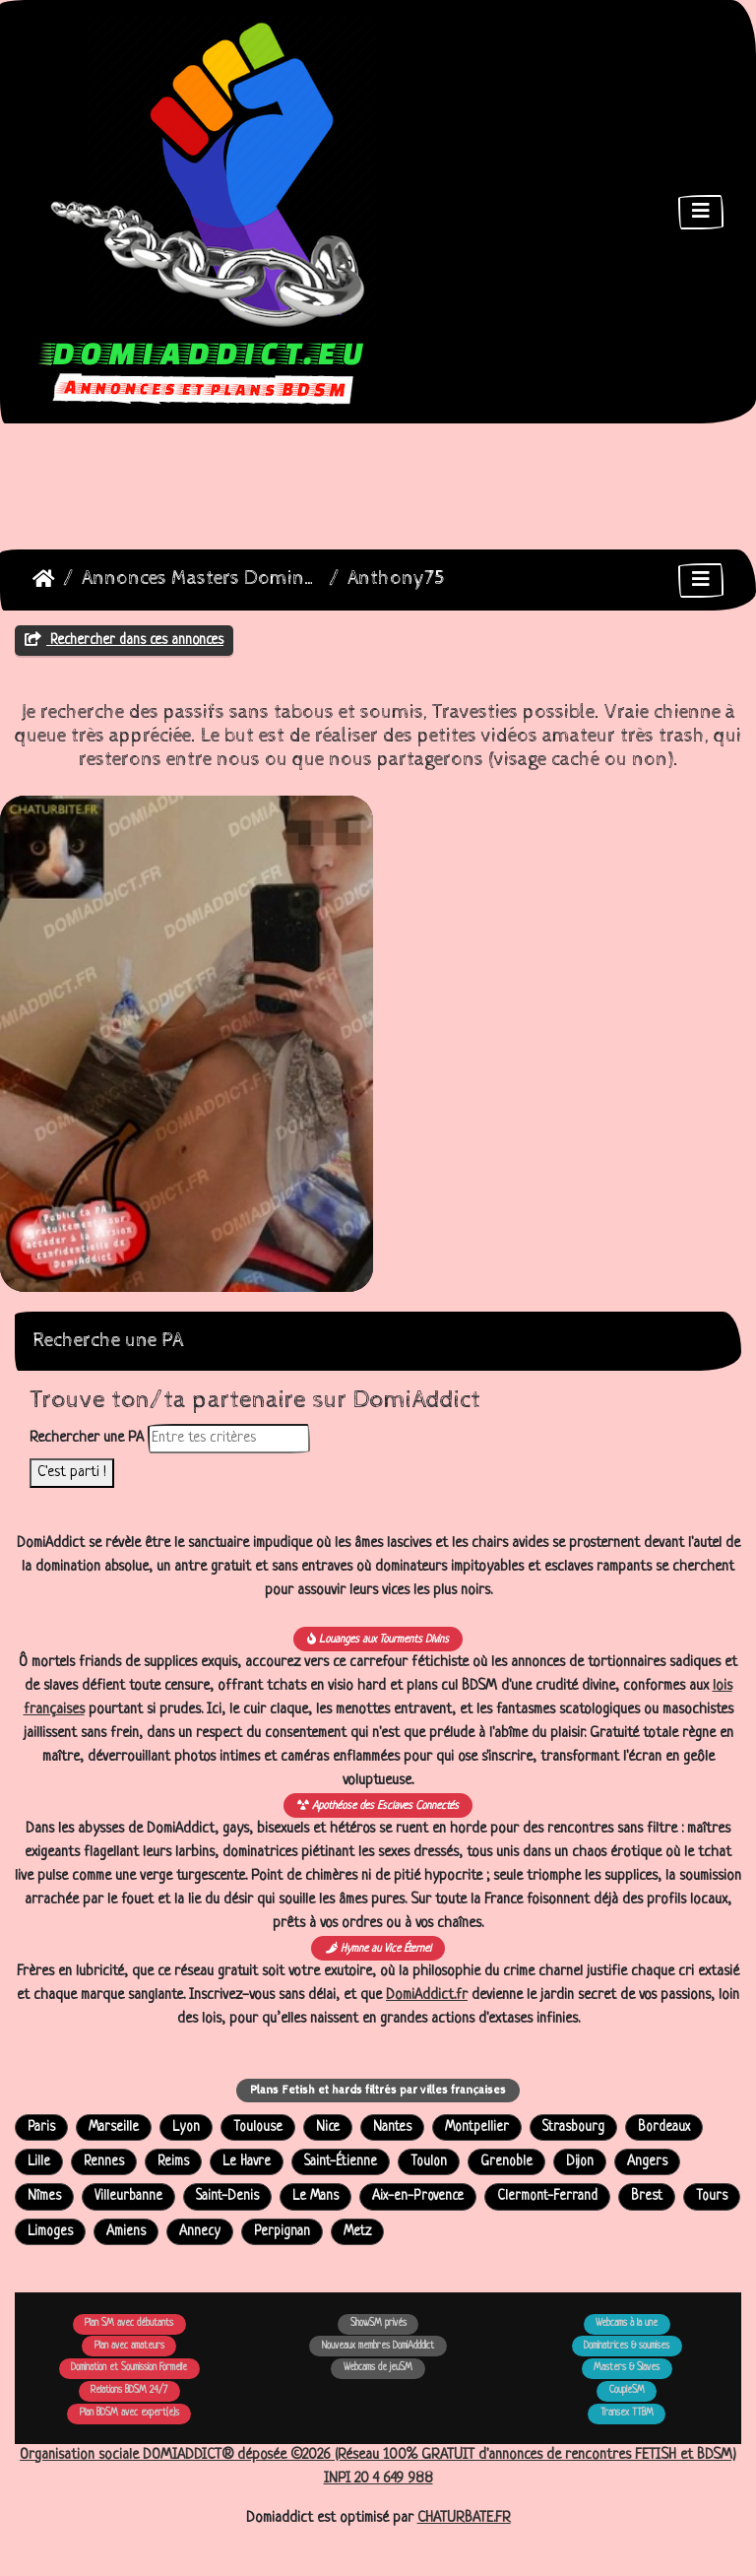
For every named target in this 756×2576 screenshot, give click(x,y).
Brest (646, 2196)
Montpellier (477, 2127)
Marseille (114, 2127)
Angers (647, 2162)
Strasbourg (573, 2127)
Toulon (428, 2162)
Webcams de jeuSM (378, 2367)
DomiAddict (43, 579)
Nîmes (44, 2196)
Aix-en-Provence (418, 2196)
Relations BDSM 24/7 (129, 2390)
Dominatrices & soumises (626, 2346)
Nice (328, 2127)
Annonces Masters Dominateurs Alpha (201, 578)
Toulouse (258, 2127)
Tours (711, 2196)
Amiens (126, 2231)
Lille (39, 2162)
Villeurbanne (128, 2196)
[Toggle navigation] (701, 212)
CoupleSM (627, 2390)
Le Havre (246, 2162)
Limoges (50, 2231)
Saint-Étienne (340, 2162)
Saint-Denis (227, 2196)
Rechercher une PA (87, 1438)
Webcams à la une (627, 2323)
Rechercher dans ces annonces (124, 640)
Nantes (392, 2127)
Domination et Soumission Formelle (129, 2367)
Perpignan (282, 2231)
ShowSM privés (378, 2323)
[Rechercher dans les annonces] (229, 1438)
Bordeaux (664, 2127)
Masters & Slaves (627, 2367)
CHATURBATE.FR (464, 2518)
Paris (41, 2127)
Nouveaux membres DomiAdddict (378, 2346)
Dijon (580, 2162)
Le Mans (315, 2196)
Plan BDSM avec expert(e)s (129, 2413)
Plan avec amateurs (129, 2346)
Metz (357, 2231)
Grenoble (506, 2162)
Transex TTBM (627, 2413)
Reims (173, 2162)
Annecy (199, 2231)
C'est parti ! (71, 1472)
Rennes (104, 2162)
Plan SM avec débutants (129, 2323)
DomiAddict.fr (427, 1995)
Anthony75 (396, 578)
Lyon (186, 2127)
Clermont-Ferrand (547, 2196)
